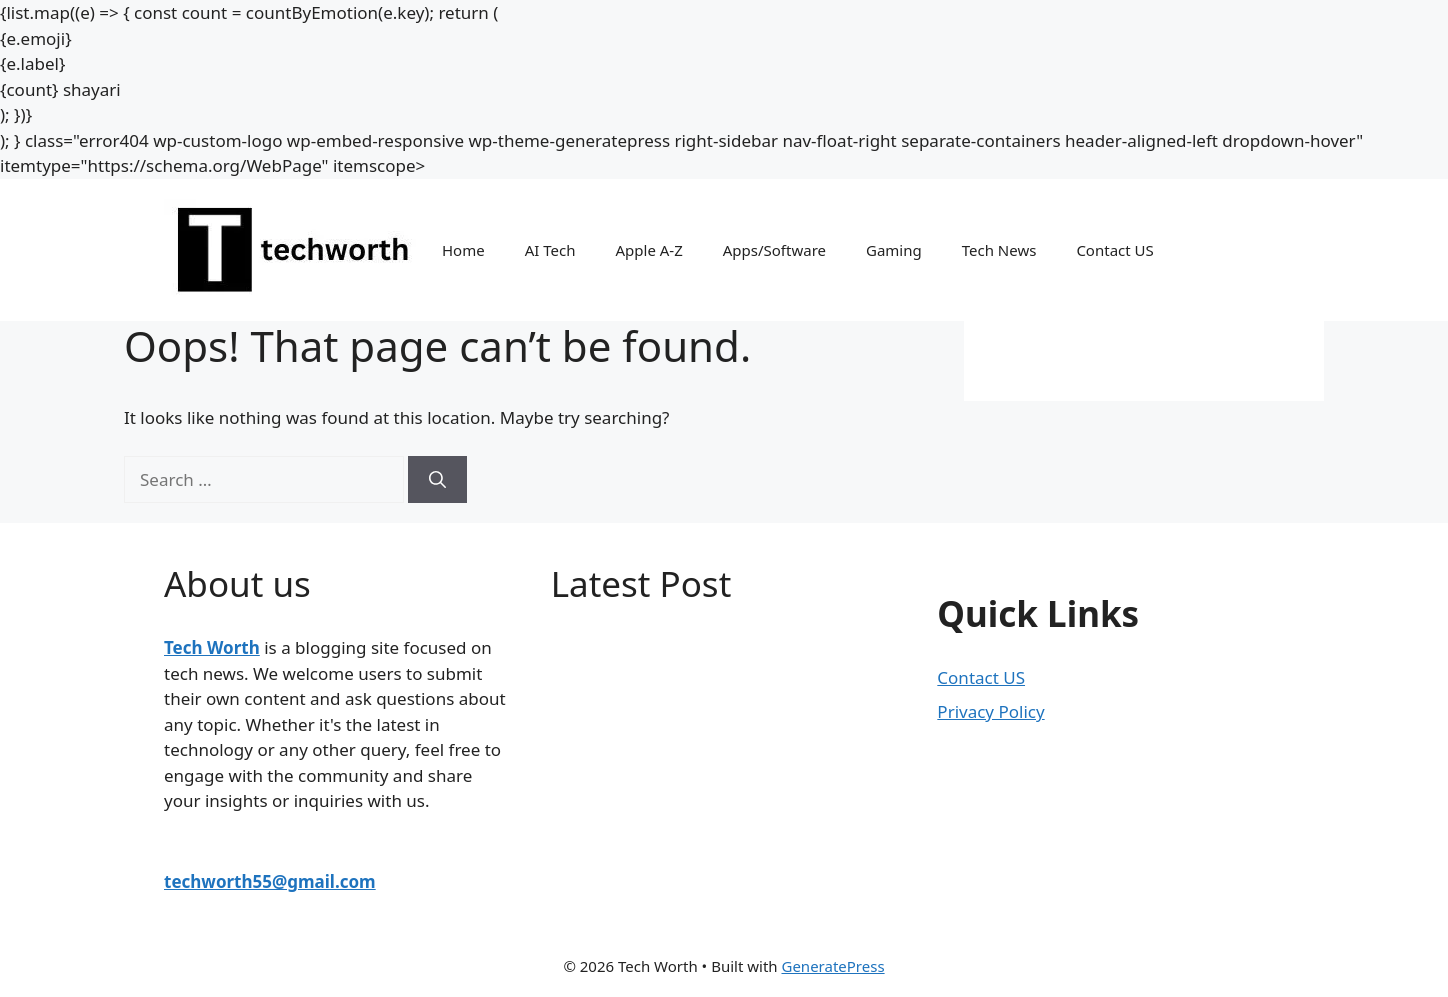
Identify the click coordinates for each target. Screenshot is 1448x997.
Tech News (999, 250)
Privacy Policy (990, 711)
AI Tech (550, 250)
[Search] (437, 480)
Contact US (1114, 250)
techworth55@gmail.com (270, 881)
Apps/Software (774, 250)
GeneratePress (832, 966)
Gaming (894, 250)
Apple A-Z (648, 250)
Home (463, 250)
